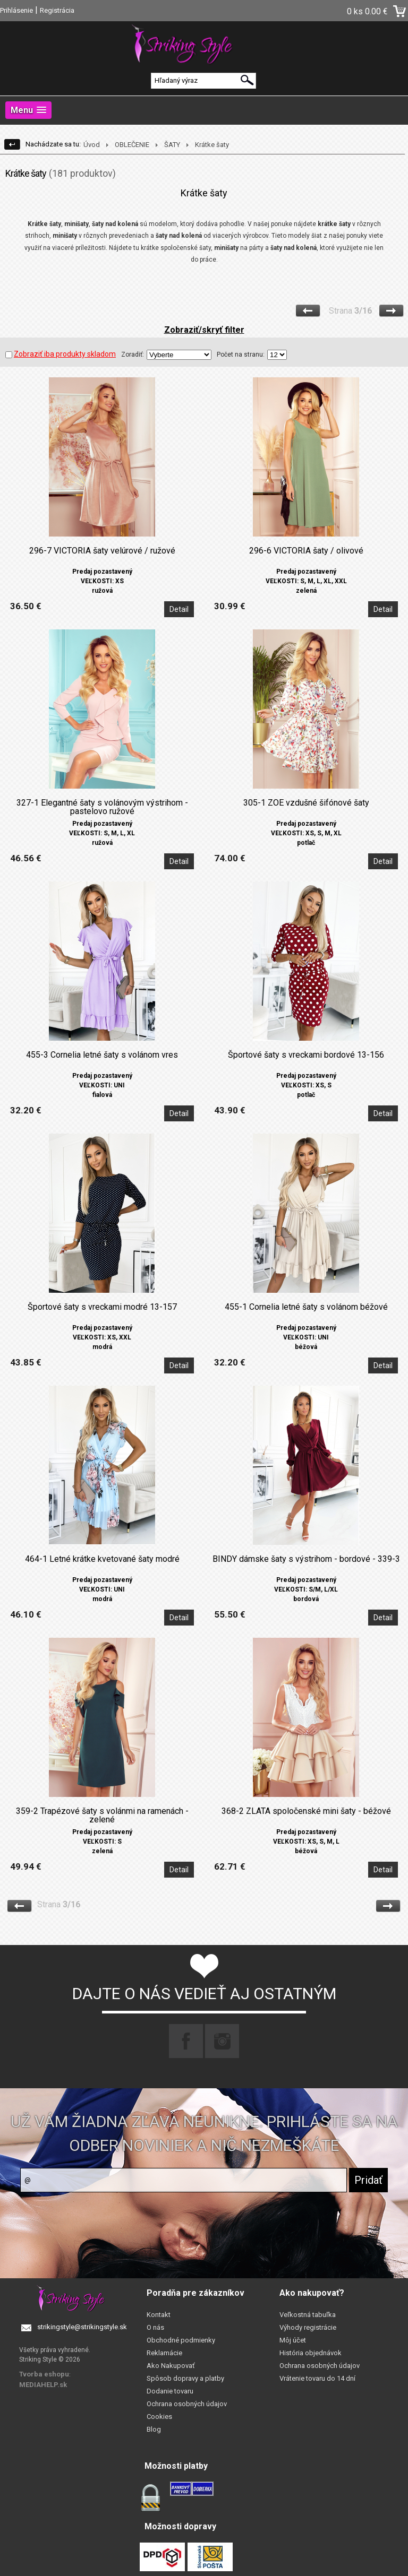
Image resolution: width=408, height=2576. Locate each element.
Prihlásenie (16, 10)
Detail (179, 609)
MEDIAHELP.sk (43, 2385)
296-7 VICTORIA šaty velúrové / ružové (102, 551)
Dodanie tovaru (170, 2391)
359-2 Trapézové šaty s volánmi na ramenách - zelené (102, 1815)
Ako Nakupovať (171, 2366)
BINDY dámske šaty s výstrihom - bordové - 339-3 (306, 1559)
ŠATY (172, 145)
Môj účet (292, 2340)
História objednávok (310, 2353)
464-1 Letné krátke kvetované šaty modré (102, 1559)
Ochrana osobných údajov (187, 2404)
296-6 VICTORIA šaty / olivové (306, 551)
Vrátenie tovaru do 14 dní (317, 2378)
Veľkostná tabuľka (307, 2315)
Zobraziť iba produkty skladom (60, 354)
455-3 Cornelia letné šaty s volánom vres (102, 1055)
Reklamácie (164, 2353)
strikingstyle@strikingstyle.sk (82, 2327)
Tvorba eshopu (44, 2374)
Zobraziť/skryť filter (204, 330)
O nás (155, 2327)
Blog (154, 2429)
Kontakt (159, 2315)
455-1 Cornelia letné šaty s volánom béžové (306, 1307)
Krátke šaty (212, 145)
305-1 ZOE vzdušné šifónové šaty (306, 803)
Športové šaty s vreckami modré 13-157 (102, 1307)
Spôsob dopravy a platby (185, 2378)
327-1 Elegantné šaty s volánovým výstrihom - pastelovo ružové (102, 807)
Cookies (159, 2417)
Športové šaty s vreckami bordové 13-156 (306, 1055)
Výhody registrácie (307, 2327)
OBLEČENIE (132, 145)
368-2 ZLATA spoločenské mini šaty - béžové (306, 1811)
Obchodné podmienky (181, 2340)
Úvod (91, 145)
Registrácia (57, 10)
